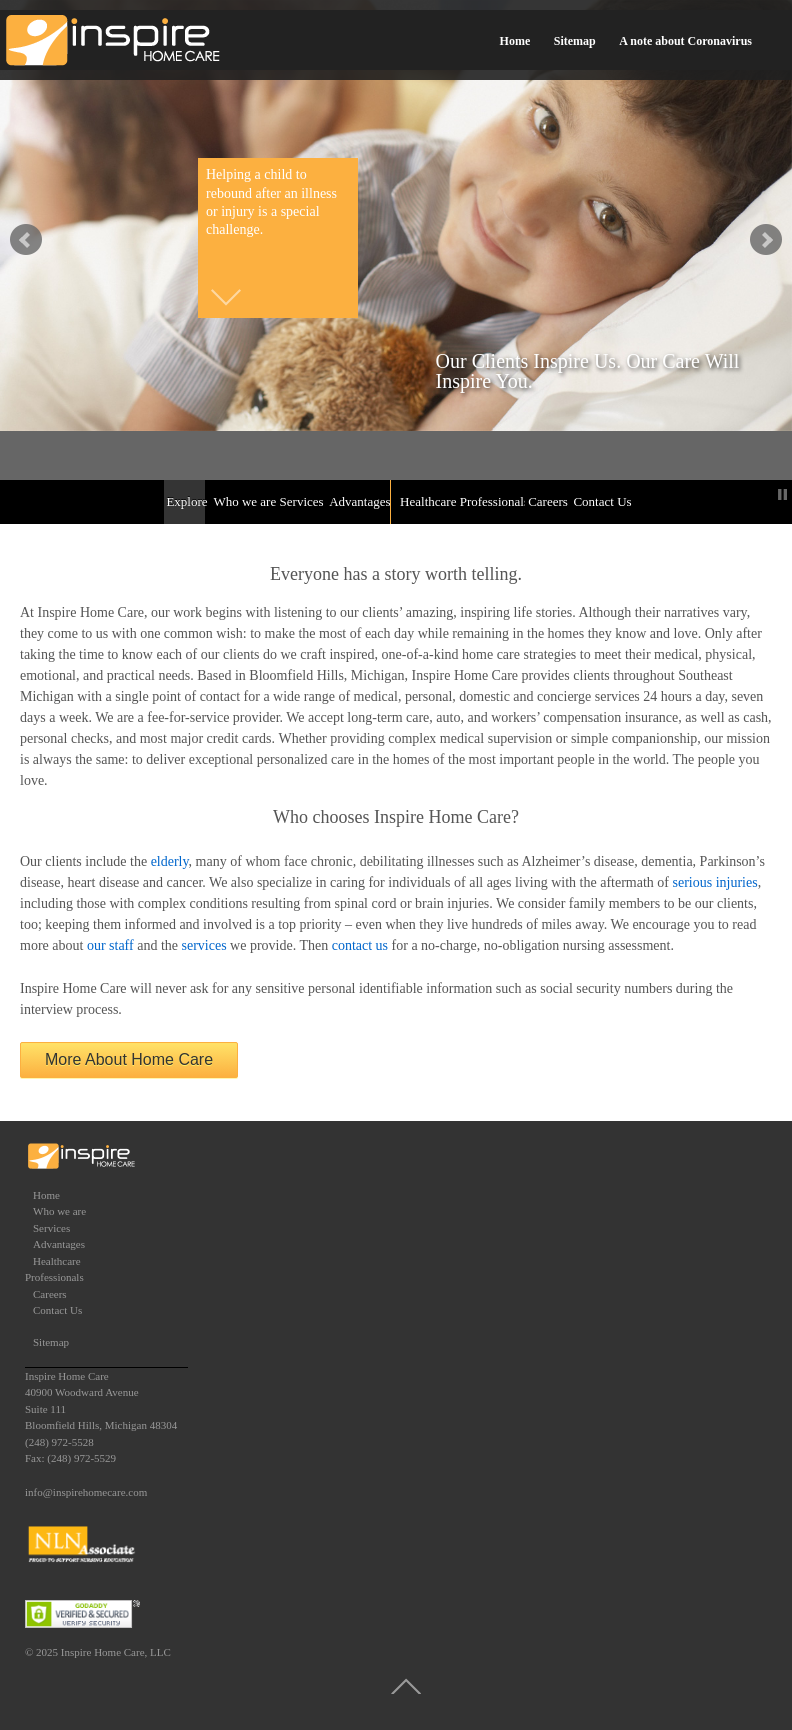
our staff (110, 945)
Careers (546, 501)
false (26, 240)
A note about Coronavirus (685, 41)
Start (767, 494)
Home (515, 41)
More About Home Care (129, 1059)
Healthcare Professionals (460, 501)
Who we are (242, 501)
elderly (170, 861)
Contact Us (600, 501)
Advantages (358, 501)
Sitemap (575, 41)
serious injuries (715, 882)
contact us (360, 945)
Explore (185, 501)
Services (300, 501)
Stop (782, 494)
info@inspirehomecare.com (86, 1492)
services (204, 945)
